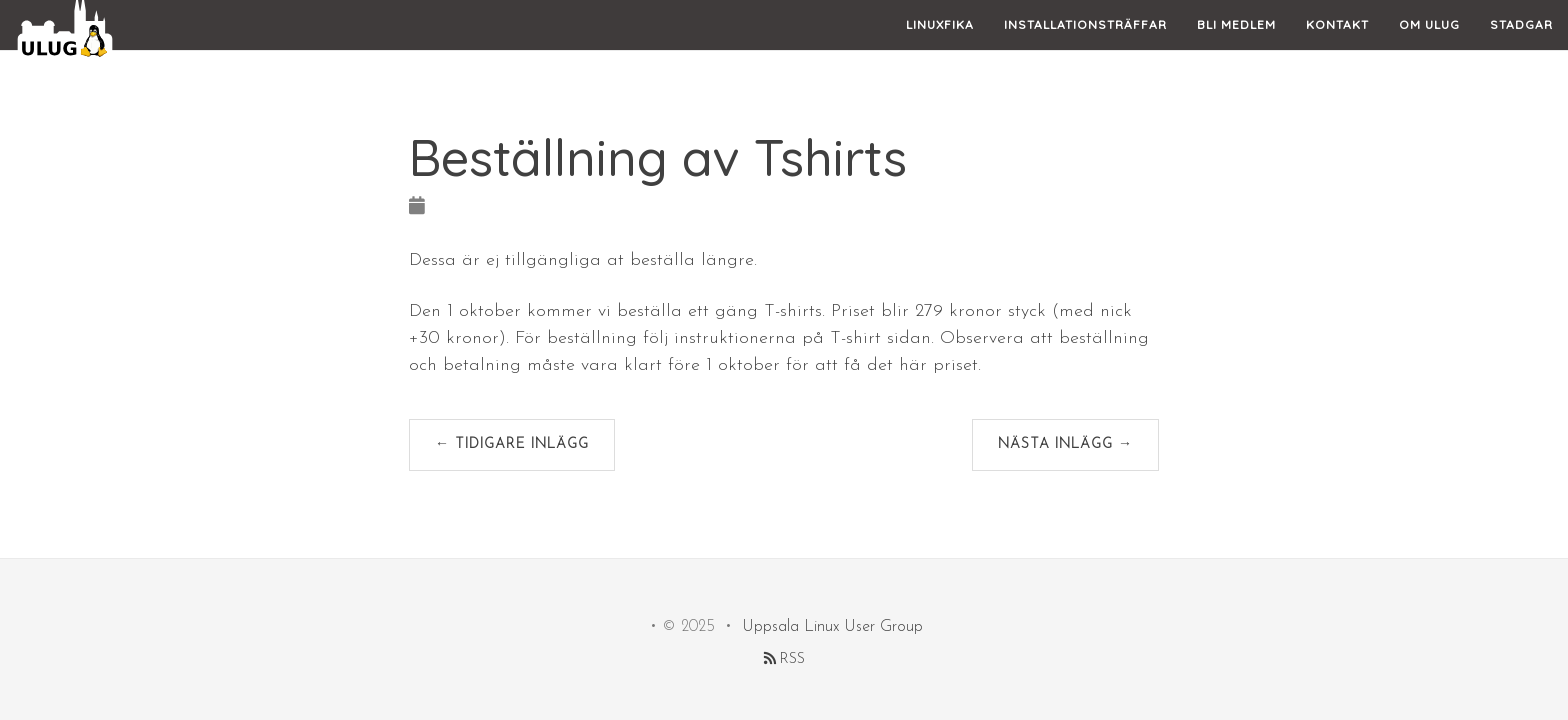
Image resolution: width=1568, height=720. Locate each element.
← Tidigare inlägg (512, 444)
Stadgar (1521, 44)
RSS (784, 659)
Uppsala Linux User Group (832, 627)
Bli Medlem (1236, 44)
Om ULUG (1429, 44)
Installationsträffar (1085, 44)
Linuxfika (940, 44)
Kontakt (1337, 44)
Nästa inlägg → (1065, 444)
